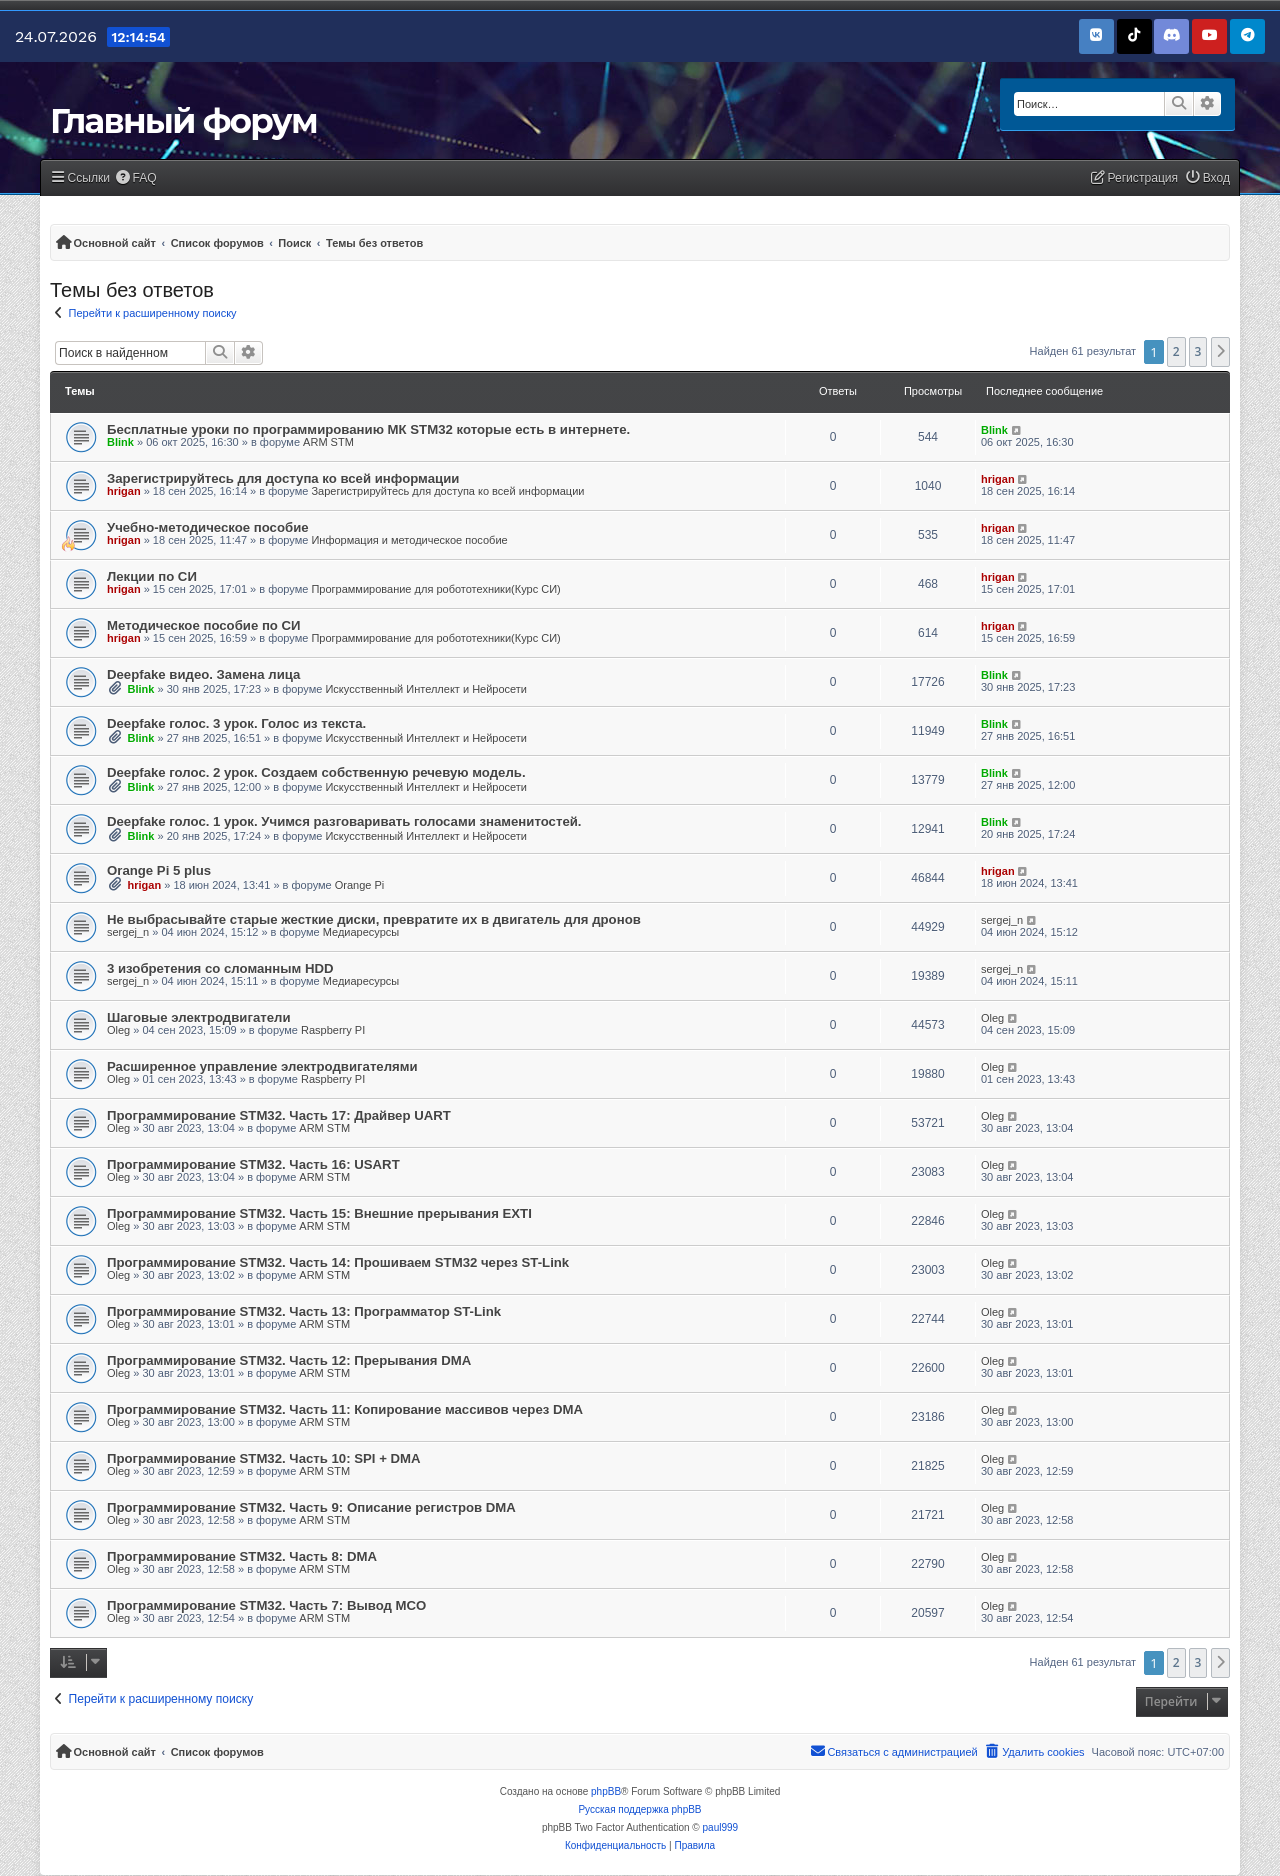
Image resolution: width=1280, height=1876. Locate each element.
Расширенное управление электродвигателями (262, 1066)
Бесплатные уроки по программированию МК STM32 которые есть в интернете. (368, 429)
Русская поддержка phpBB (639, 1809)
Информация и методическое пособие (409, 540)
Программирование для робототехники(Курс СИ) (435, 589)
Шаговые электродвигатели (199, 1017)
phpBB (606, 1791)
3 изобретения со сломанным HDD (220, 968)
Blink (120, 442)
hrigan (124, 491)
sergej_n (128, 932)
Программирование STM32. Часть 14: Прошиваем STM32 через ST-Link (338, 1262)
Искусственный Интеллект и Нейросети (426, 689)
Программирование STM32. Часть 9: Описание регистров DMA (311, 1507)
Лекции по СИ (152, 576)
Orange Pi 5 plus (159, 870)
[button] (1221, 352)
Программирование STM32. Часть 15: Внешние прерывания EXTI (319, 1213)
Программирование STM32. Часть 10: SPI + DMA (264, 1458)
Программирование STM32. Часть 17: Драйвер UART (279, 1115)
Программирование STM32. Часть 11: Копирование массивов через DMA (345, 1409)
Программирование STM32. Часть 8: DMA (242, 1556)
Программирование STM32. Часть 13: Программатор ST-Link (304, 1311)
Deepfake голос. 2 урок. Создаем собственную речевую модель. (316, 772)
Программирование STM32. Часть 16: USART (253, 1164)
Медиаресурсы (361, 932)
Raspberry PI (333, 1030)
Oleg (118, 1030)
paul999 (721, 1827)
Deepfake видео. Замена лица (203, 674)
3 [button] (1198, 351)
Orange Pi (360, 885)
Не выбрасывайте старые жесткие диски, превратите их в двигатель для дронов (374, 919)
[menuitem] (136, 178)
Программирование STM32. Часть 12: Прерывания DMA (289, 1360)
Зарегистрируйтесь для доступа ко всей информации (283, 478)
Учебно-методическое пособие (208, 527)
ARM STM (328, 442)
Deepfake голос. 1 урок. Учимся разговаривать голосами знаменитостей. (344, 821)
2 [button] (1176, 351)
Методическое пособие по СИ (204, 625)
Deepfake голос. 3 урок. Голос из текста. (236, 723)
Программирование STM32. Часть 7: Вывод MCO (266, 1605)
